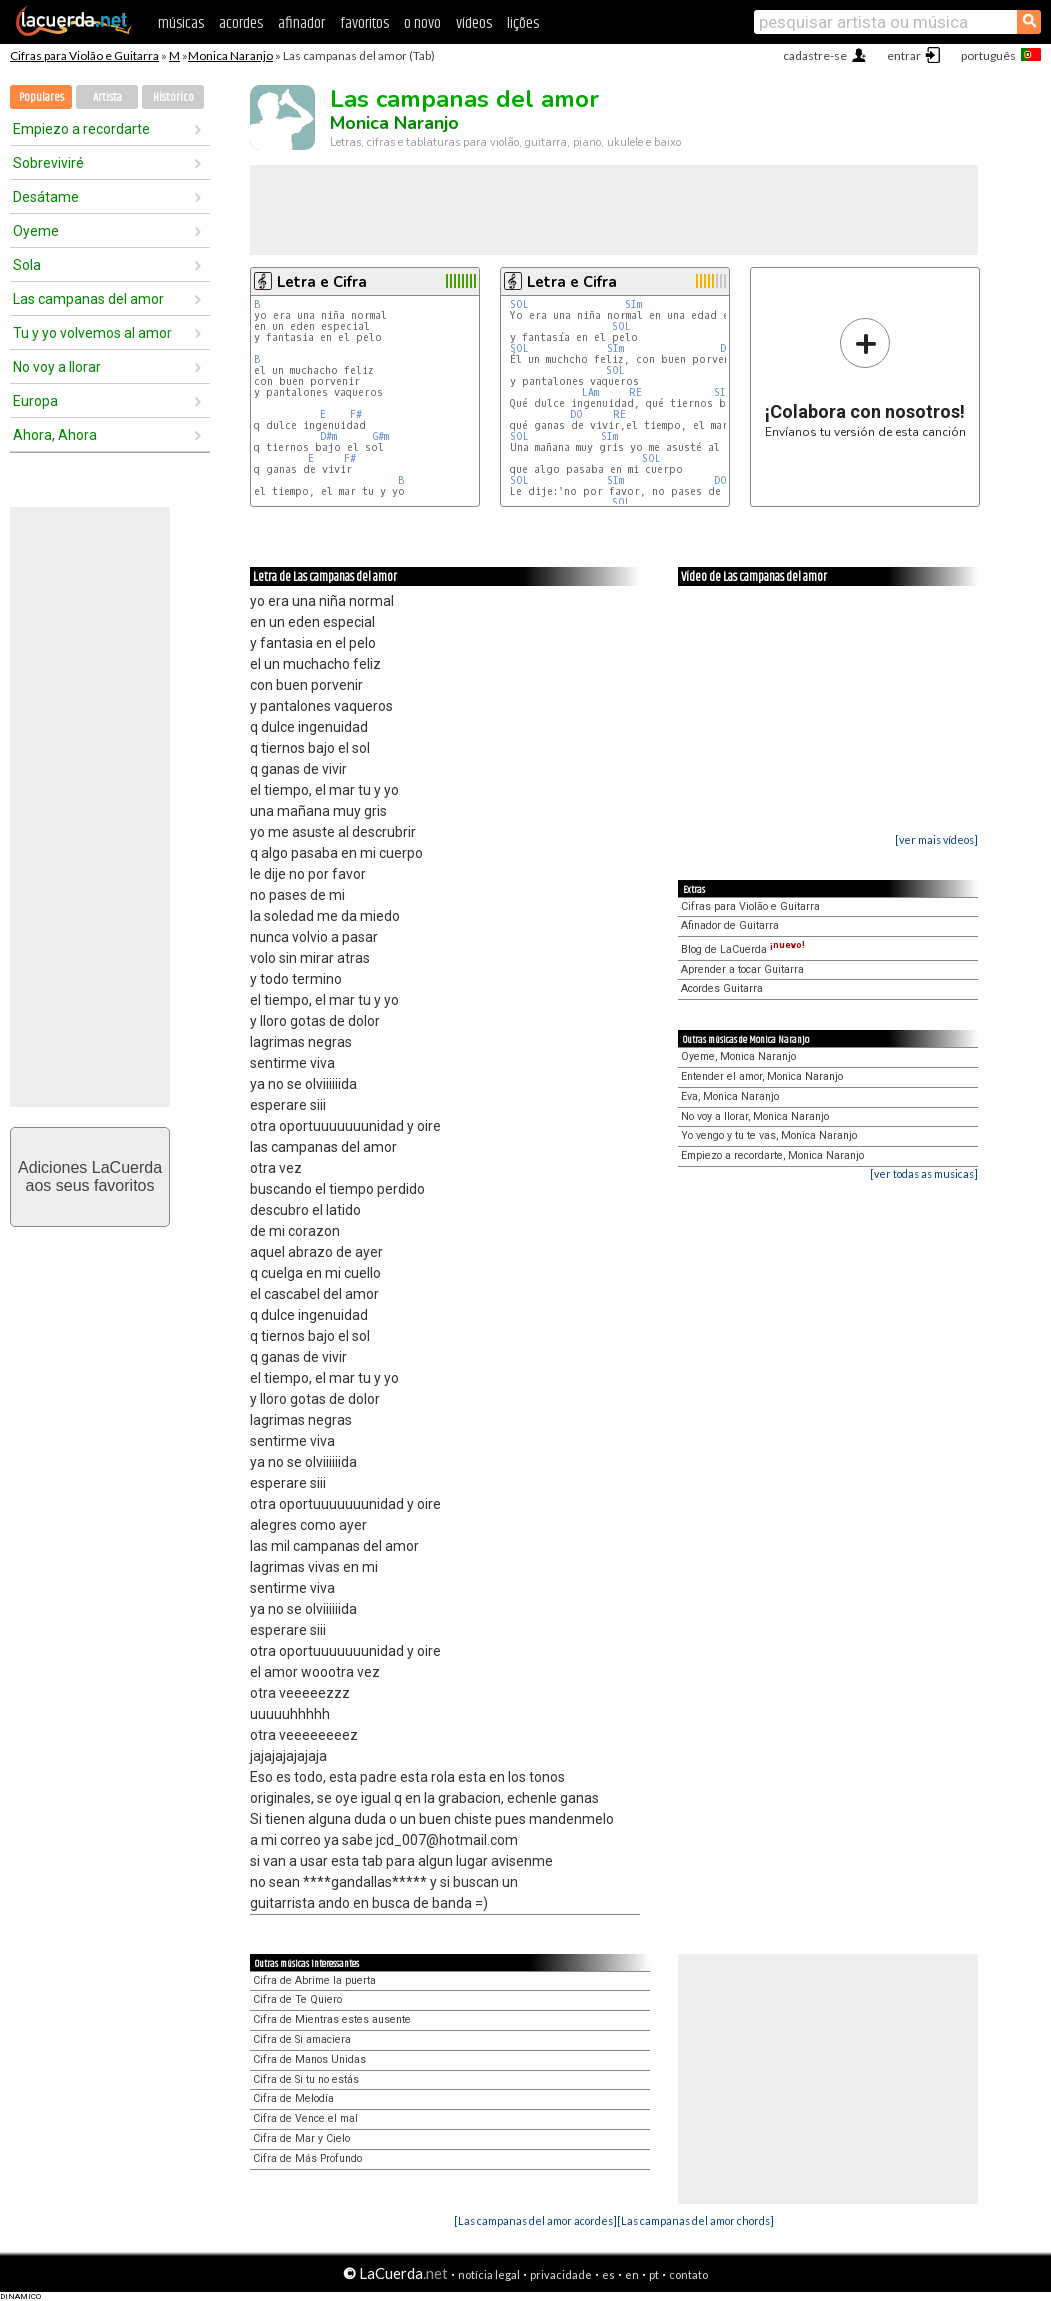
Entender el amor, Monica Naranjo (762, 1076)
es (608, 2274)
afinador (301, 23)
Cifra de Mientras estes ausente (332, 2019)
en (632, 2274)
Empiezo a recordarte (81, 129)
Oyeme (36, 231)
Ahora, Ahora (55, 435)
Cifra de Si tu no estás (306, 2079)
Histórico (173, 97)
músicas (181, 23)
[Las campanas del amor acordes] (535, 2220)
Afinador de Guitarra (730, 925)
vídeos (474, 23)
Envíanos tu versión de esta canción (865, 377)
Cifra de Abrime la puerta (314, 1980)
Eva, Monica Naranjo (730, 1096)
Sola (27, 265)
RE (635, 392)
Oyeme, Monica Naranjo (738, 1056)
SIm (633, 304)
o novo (422, 23)
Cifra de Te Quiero (297, 1999)
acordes (241, 23)
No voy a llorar (57, 367)
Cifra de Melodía (293, 2098)
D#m (328, 436)
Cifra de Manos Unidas (309, 2059)
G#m (381, 436)
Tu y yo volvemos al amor (92, 333)
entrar (904, 55)
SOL (519, 304)
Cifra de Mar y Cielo (301, 2138)
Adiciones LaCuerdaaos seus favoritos (90, 1176)
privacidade (561, 2274)
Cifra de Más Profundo (307, 2158)
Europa (35, 401)
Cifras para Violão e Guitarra (84, 55)
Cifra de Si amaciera (302, 2039)
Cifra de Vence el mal (305, 2118)
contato (688, 2274)
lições (523, 23)
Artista (107, 97)
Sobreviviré (48, 163)
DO (576, 414)
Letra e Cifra (322, 282)
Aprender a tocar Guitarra (742, 969)
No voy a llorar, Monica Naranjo (755, 1116)
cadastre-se (815, 55)
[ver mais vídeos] (936, 839)
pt (654, 2274)
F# (356, 414)
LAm (590, 392)
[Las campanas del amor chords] (695, 2220)
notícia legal (489, 2274)
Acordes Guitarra (722, 988)
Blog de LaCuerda (743, 949)
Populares (41, 97)
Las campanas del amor (88, 299)
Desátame (46, 197)
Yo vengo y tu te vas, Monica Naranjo (769, 1135)
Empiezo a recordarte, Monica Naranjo (772, 1155)
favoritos (364, 23)
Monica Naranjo (230, 55)
